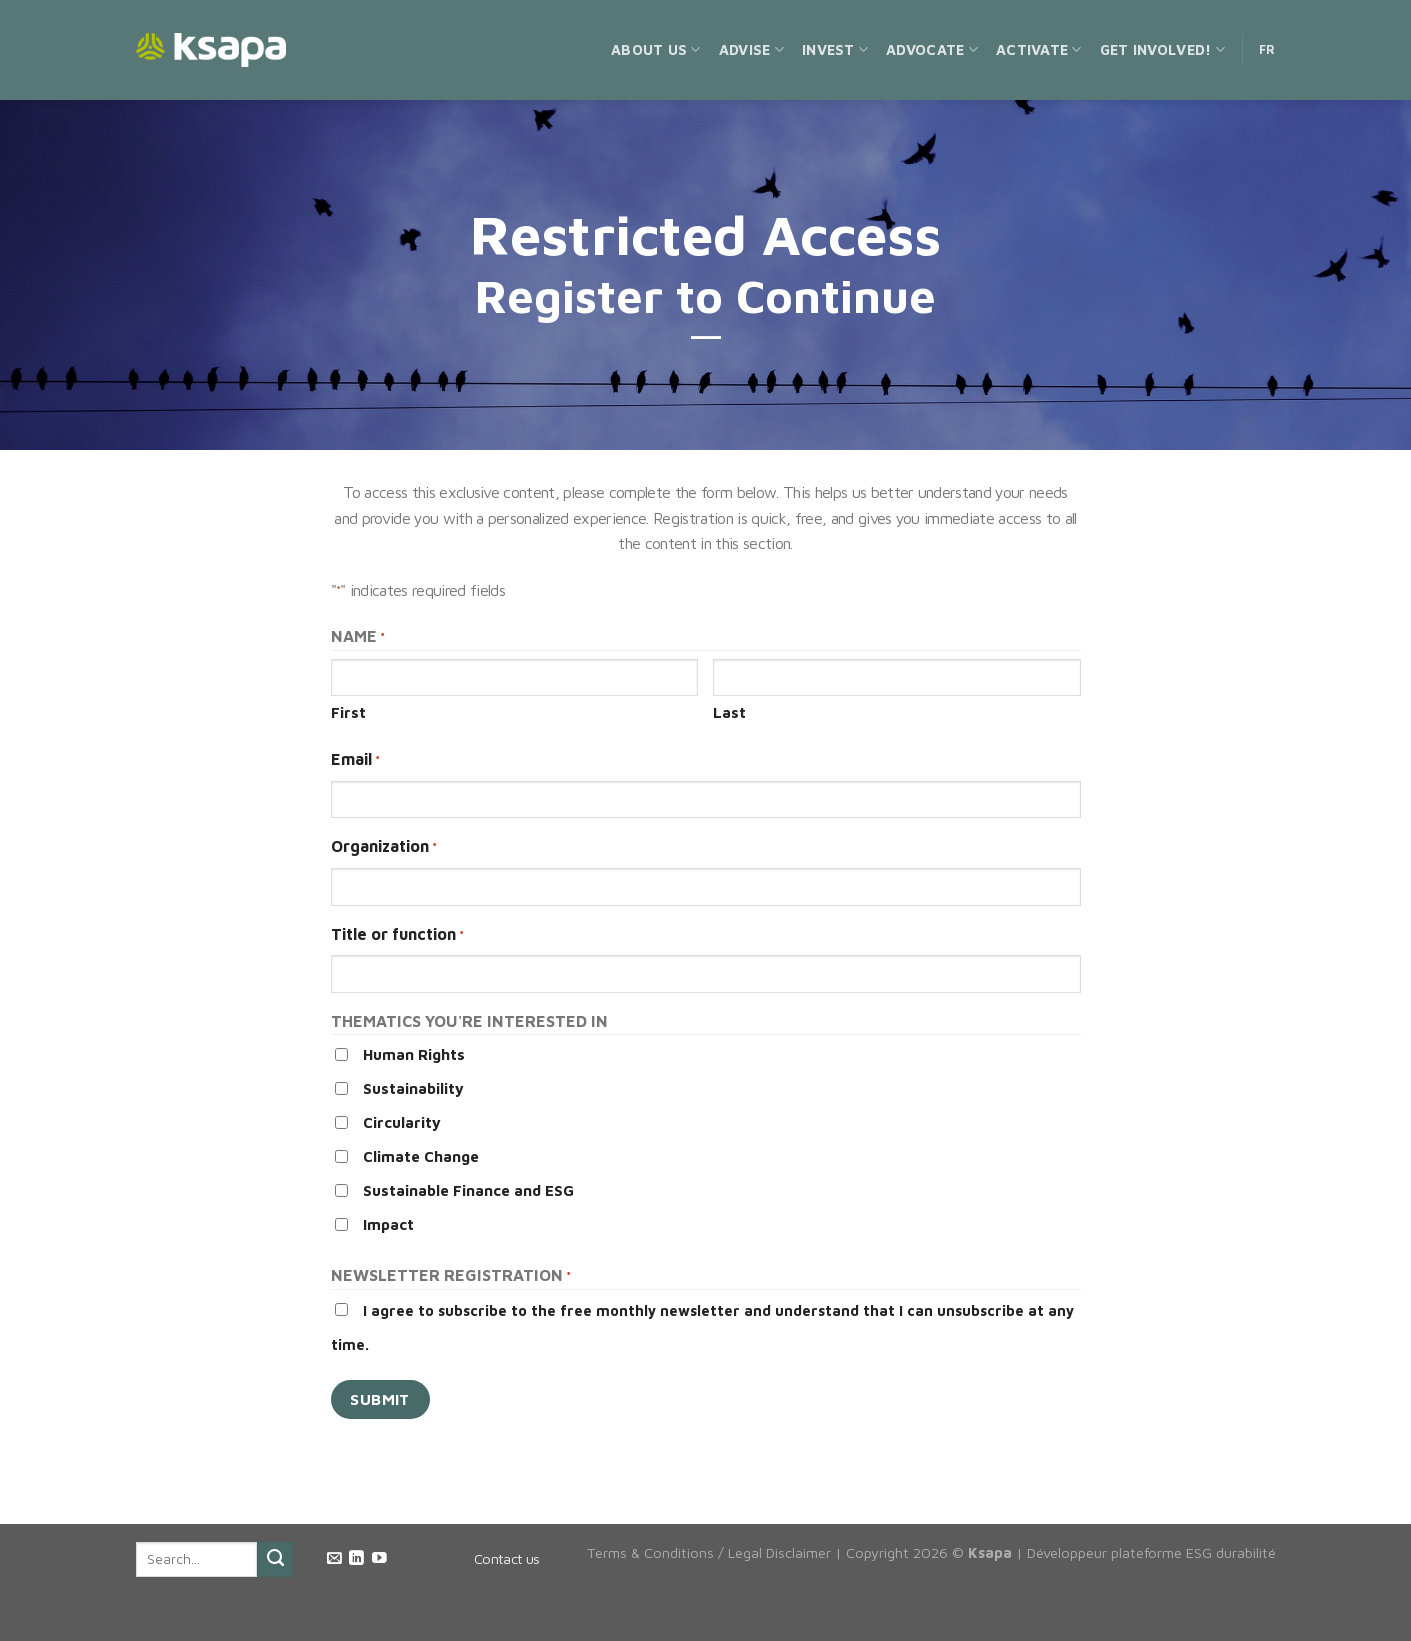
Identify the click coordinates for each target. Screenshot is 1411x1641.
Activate (1039, 49)
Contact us (507, 1558)
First (348, 712)
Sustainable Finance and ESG (468, 1190)
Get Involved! (1162, 49)
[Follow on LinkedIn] (356, 1559)
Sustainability (413, 1088)
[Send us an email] (334, 1559)
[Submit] (275, 1560)
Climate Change (421, 1156)
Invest (835, 49)
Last (729, 712)
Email (355, 760)
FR (1267, 49)
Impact (388, 1224)
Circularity (402, 1122)
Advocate (932, 49)
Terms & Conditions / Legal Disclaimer (709, 1552)
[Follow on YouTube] (379, 1559)
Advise (751, 49)
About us (656, 49)
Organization (384, 847)
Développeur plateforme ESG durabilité (1151, 1552)
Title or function (397, 935)
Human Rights (414, 1054)
